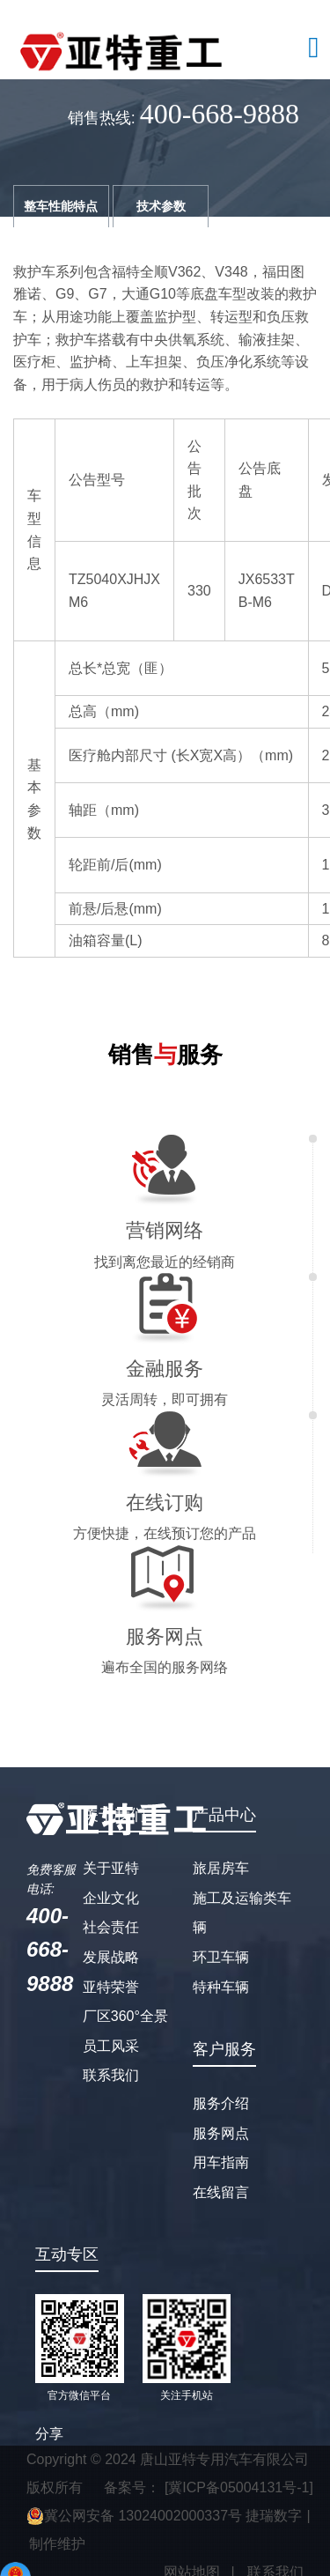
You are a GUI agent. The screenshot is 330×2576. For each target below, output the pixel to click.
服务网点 (221, 2133)
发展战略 (111, 1957)
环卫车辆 (221, 1957)
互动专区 (67, 2254)
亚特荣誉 (111, 1987)
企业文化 (111, 1898)
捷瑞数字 (274, 2515)
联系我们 (111, 2075)
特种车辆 (221, 1987)
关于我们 (114, 1815)
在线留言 (221, 2192)
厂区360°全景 (125, 2016)
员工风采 (111, 2046)
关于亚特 (111, 1868)
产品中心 (224, 1815)
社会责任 (111, 1927)
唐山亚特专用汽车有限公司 (224, 2459)
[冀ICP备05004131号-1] (239, 2487)
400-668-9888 (219, 114)
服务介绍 (221, 2103)
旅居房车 (221, 1868)
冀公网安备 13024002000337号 (134, 2516)
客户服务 (224, 2049)
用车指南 (221, 2162)
